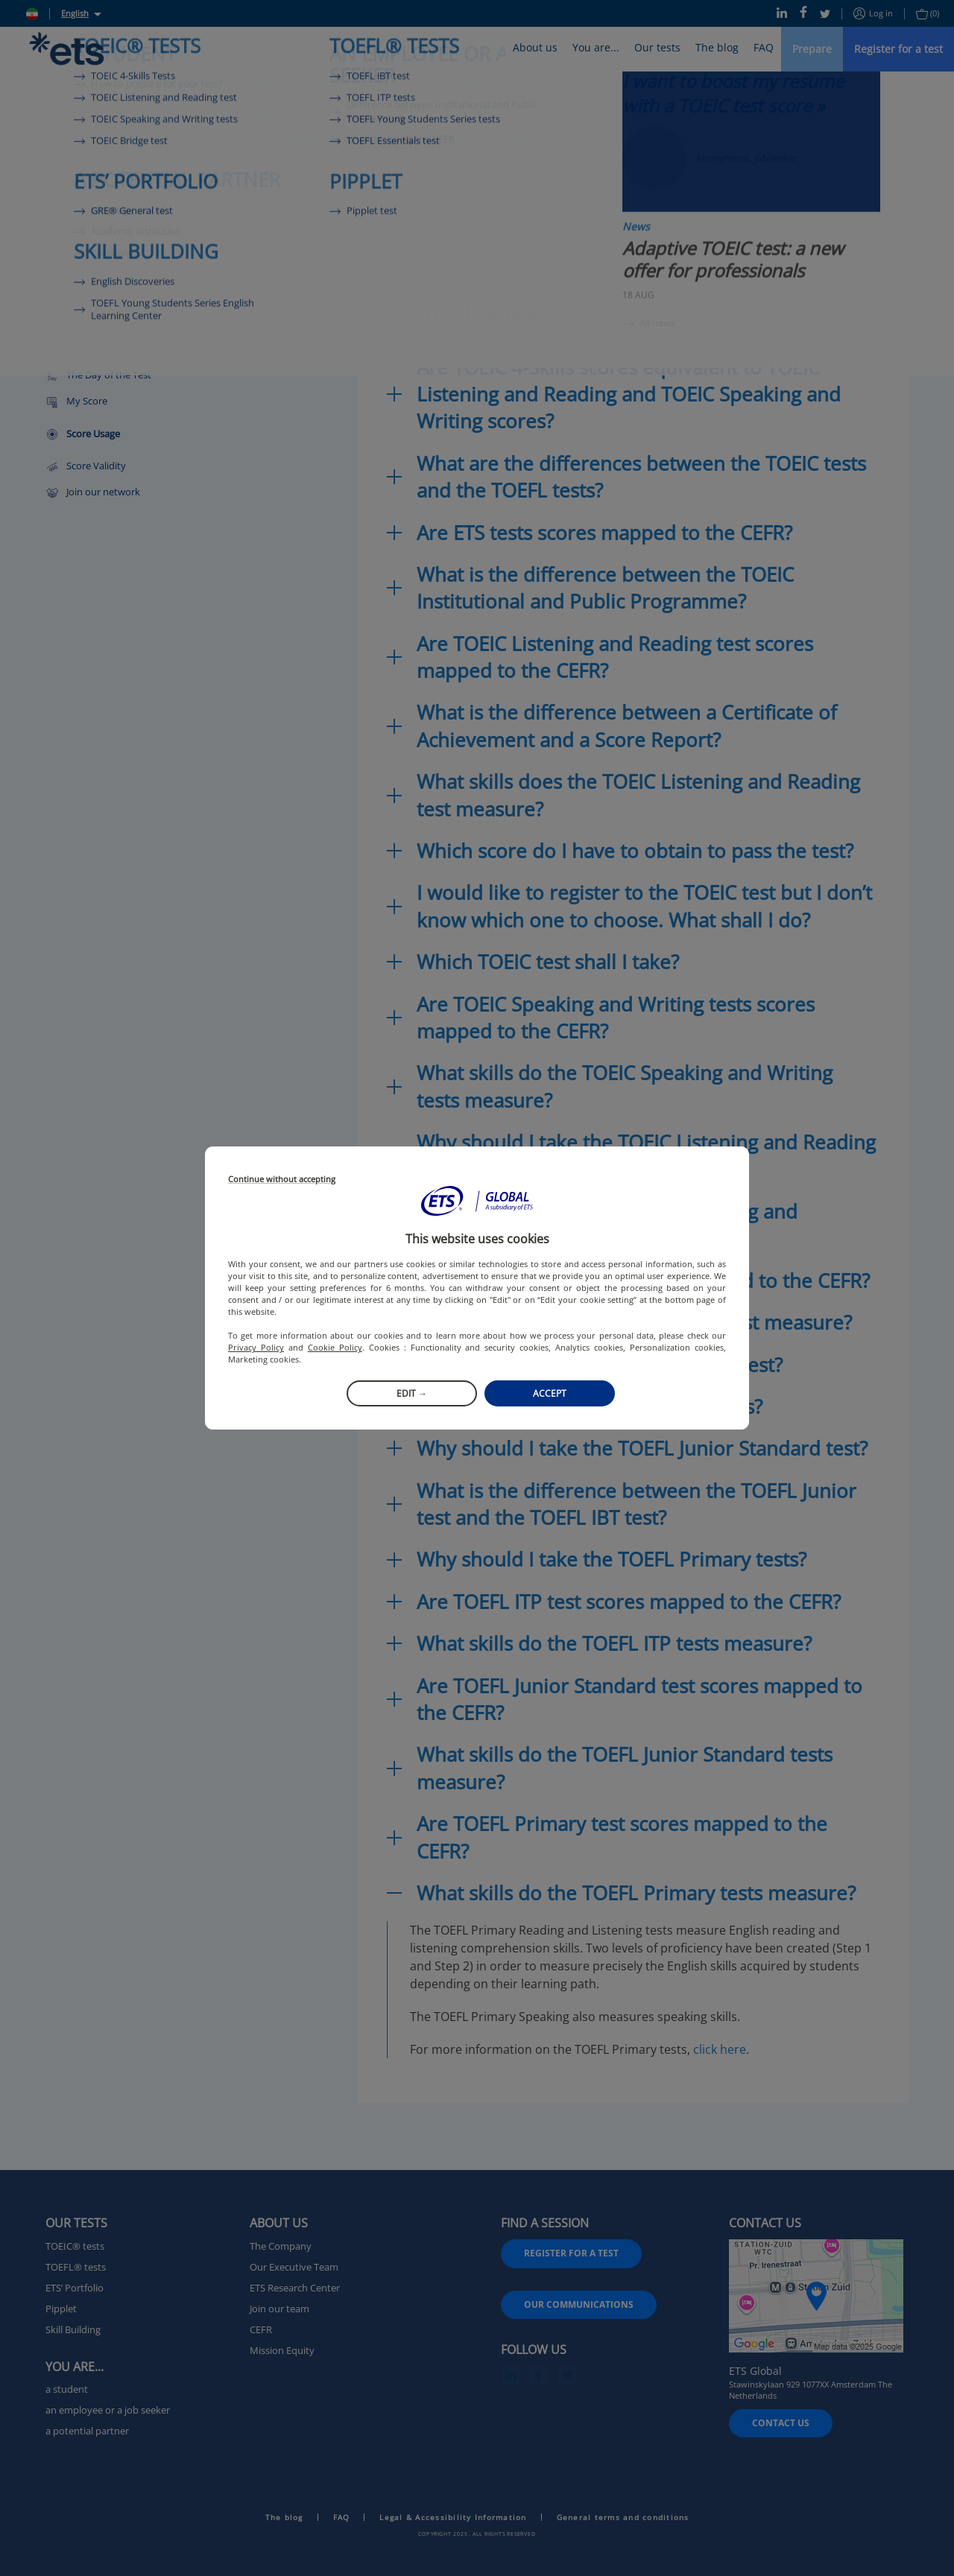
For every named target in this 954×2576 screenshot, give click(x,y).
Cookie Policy (335, 1347)
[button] (477, 1201)
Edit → (412, 1393)
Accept (549, 1393)
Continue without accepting (281, 1179)
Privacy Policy (256, 1347)
